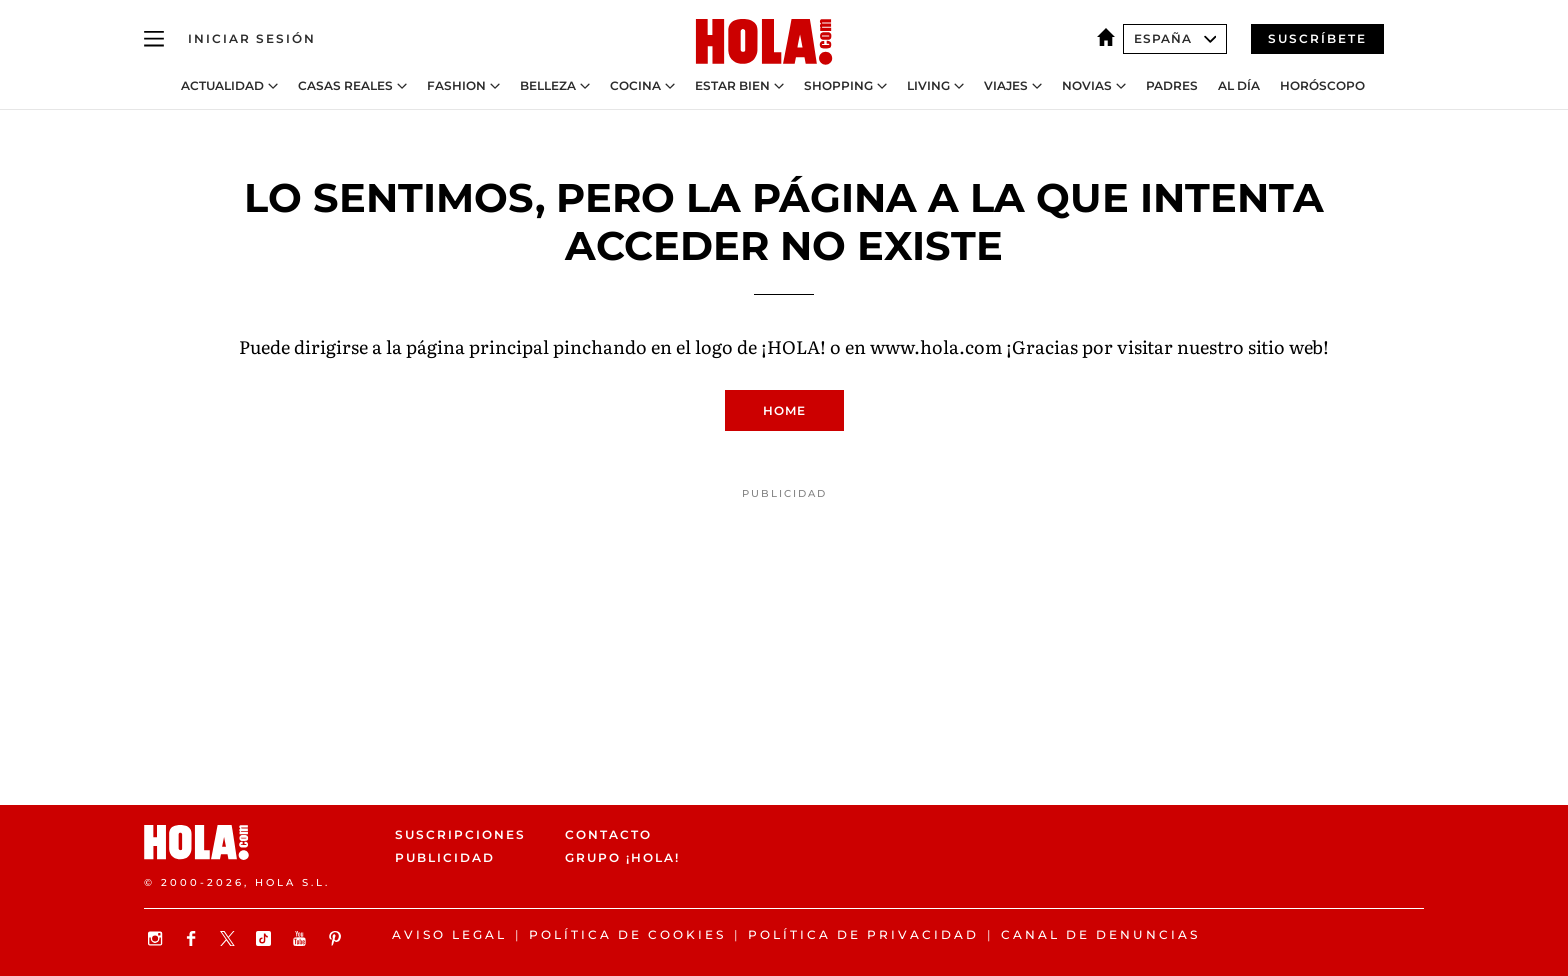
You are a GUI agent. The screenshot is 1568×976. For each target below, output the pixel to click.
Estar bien (732, 86)
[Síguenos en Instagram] (158, 938)
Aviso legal (449, 934)
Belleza (548, 86)
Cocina (635, 86)
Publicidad (445, 858)
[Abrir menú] (154, 39)
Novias (1087, 86)
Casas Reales (345, 86)
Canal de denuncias (1100, 934)
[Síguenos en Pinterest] (338, 938)
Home (784, 410)
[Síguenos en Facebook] (194, 938)
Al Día (1239, 86)
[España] (1110, 38)
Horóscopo (1322, 86)
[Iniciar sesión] (252, 39)
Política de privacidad (863, 934)
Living (928, 86)
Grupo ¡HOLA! (622, 858)
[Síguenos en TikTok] (266, 938)
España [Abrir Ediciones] (1175, 38)
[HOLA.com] (764, 43)
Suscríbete (1317, 38)
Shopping (838, 86)
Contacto (608, 834)
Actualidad (222, 86)
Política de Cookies (627, 934)
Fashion (456, 86)
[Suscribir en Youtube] (302, 938)
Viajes (1006, 86)
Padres (1172, 86)
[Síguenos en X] (230, 938)
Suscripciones (460, 834)
